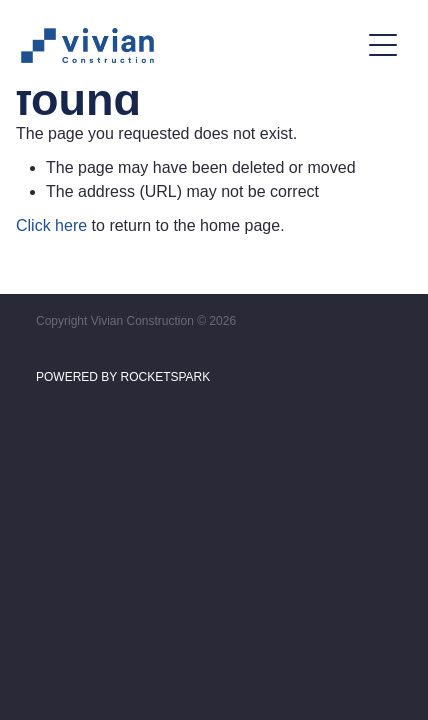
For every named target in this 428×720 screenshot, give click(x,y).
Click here (51, 225)
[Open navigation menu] (383, 45)
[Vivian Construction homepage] (189, 45)
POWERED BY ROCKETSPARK (123, 377)
